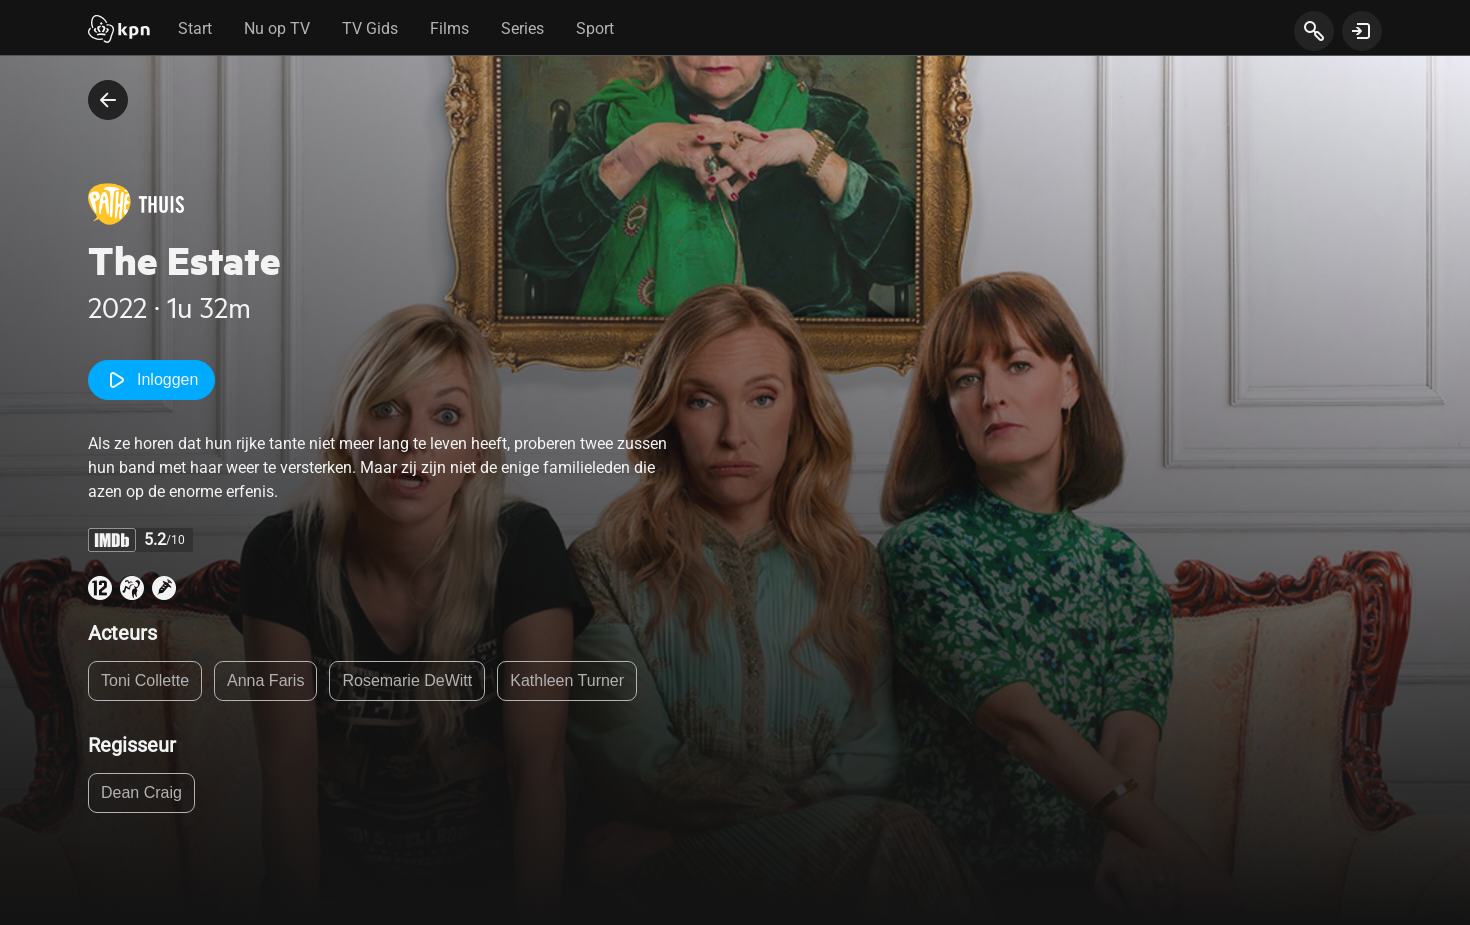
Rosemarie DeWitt (407, 680)
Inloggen (151, 380)
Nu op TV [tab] (277, 28)
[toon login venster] (1362, 31)
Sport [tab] (595, 28)
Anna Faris (265, 680)
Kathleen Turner (567, 680)
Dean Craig (141, 792)
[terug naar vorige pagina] (108, 100)
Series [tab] (522, 28)
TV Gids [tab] (370, 28)
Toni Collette (145, 680)
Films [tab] (449, 28)
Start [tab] (195, 28)
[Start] (119, 31)
